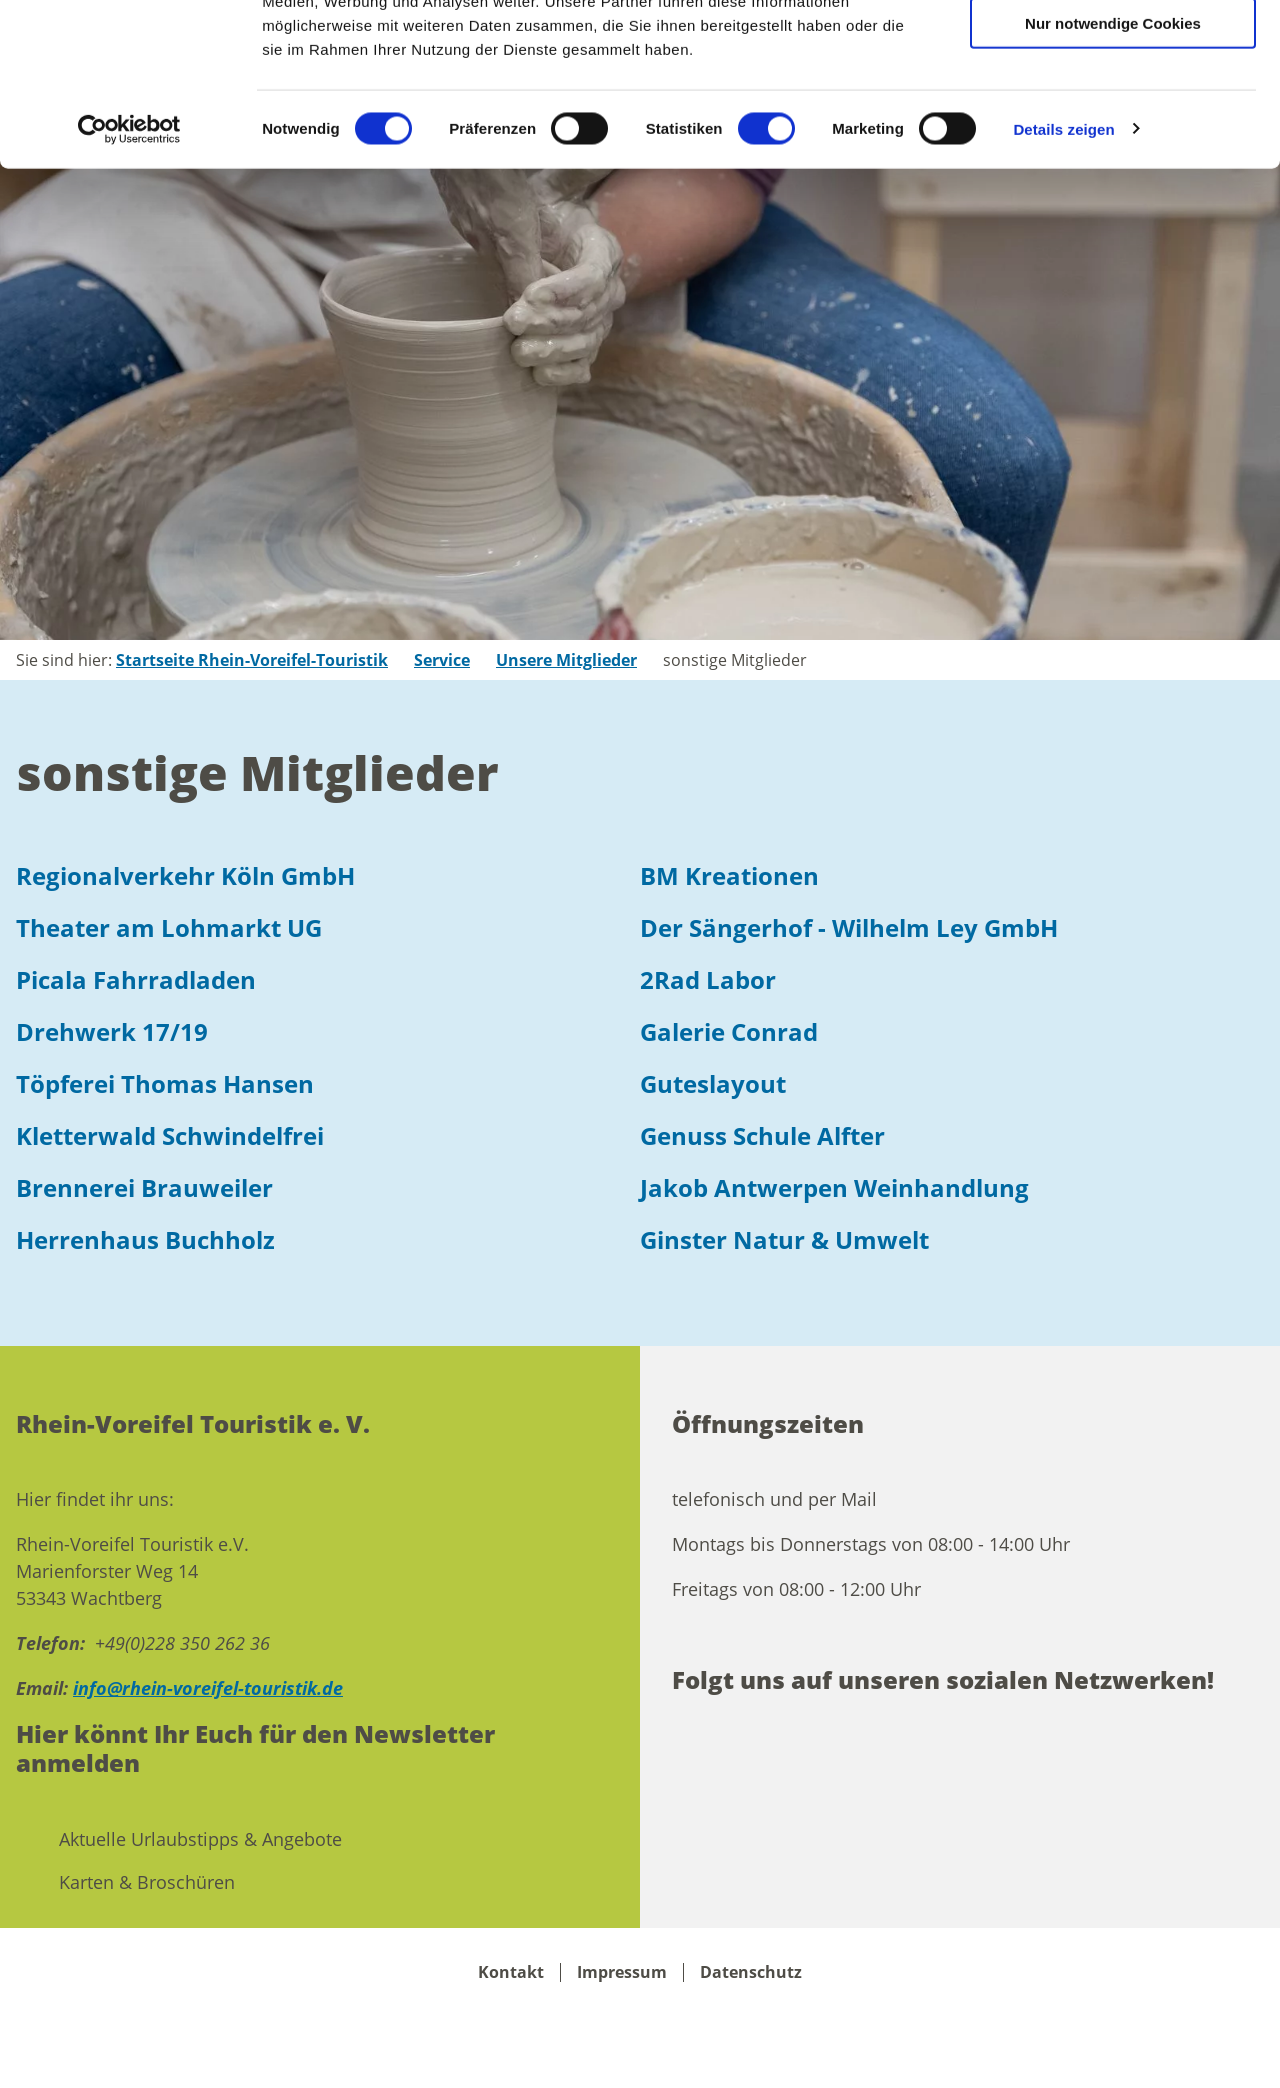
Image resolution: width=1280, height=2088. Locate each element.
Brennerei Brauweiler (144, 1187)
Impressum (622, 1972)
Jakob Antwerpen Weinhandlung (834, 1187)
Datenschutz (751, 1972)
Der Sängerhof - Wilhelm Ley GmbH (849, 927)
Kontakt (511, 1972)
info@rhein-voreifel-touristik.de (208, 1688)
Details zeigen (1063, 273)
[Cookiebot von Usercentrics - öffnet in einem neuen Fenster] (129, 274)
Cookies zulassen (1113, 49)
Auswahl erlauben (1113, 108)
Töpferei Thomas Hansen (165, 1083)
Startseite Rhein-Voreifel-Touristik (252, 660)
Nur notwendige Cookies (1113, 167)
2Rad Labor (708, 979)
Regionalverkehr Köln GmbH (185, 875)
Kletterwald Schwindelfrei (170, 1135)
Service (442, 660)
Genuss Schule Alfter (762, 1135)
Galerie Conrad (729, 1031)
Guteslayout (713, 1083)
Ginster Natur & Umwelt (784, 1239)
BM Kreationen (729, 875)
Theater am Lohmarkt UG (169, 927)
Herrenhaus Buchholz (145, 1239)
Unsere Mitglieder (566, 660)
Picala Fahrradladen (136, 979)
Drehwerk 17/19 (112, 1031)
